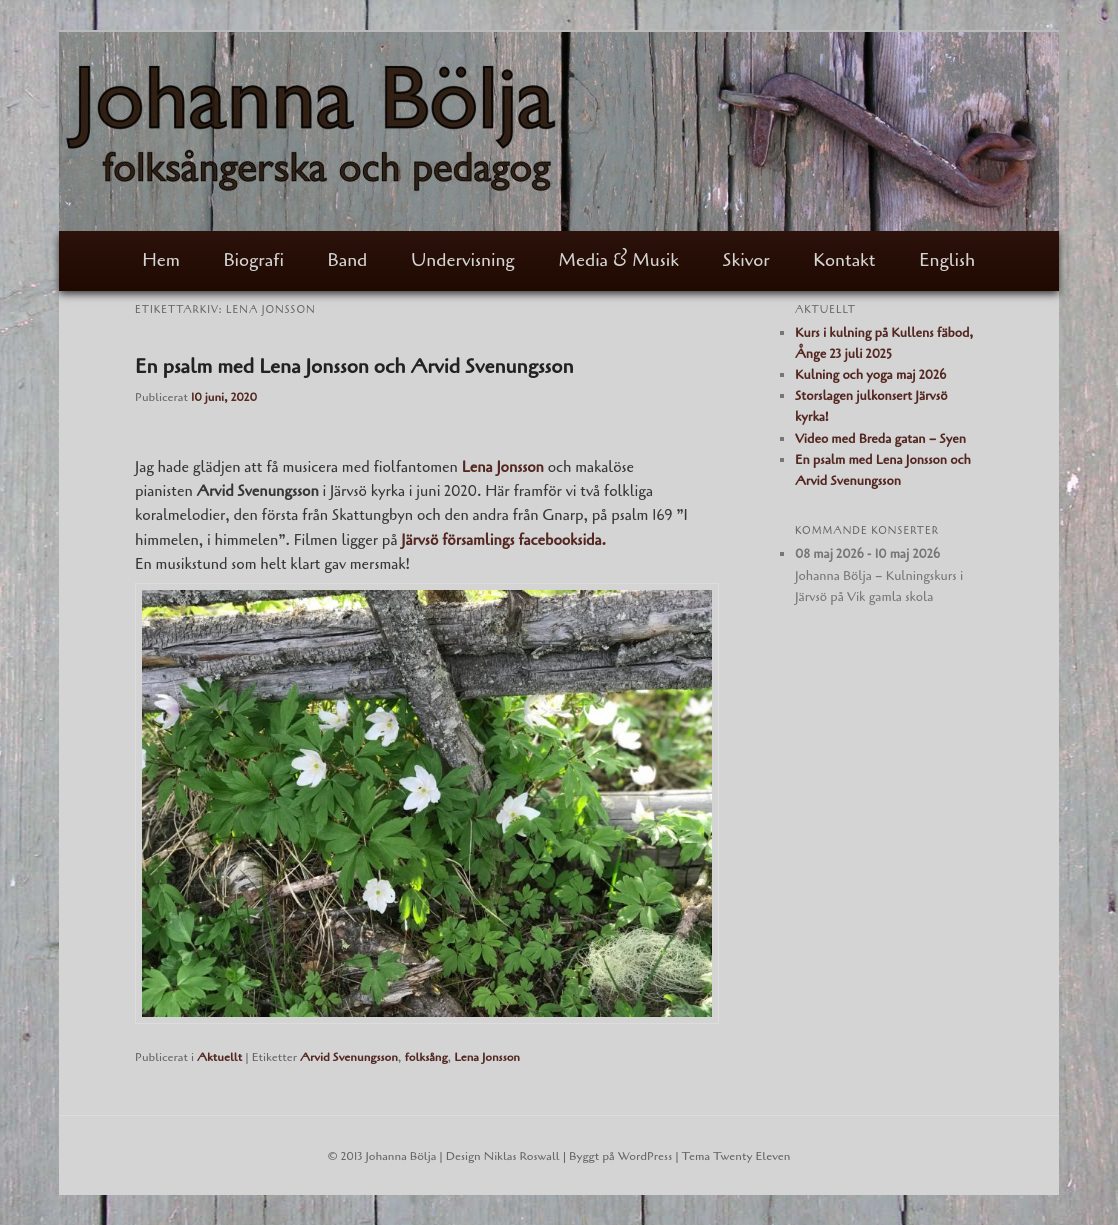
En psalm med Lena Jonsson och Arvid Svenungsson (354, 366)
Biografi (254, 260)
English (947, 260)
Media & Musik (618, 260)
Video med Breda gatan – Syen (880, 439)
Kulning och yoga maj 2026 (870, 375)
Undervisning (463, 260)
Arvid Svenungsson (349, 1057)
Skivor (746, 260)
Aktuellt (219, 1057)
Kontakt (844, 260)
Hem (161, 260)
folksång (425, 1057)
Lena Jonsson (487, 1057)
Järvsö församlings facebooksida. (505, 540)
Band (348, 260)
